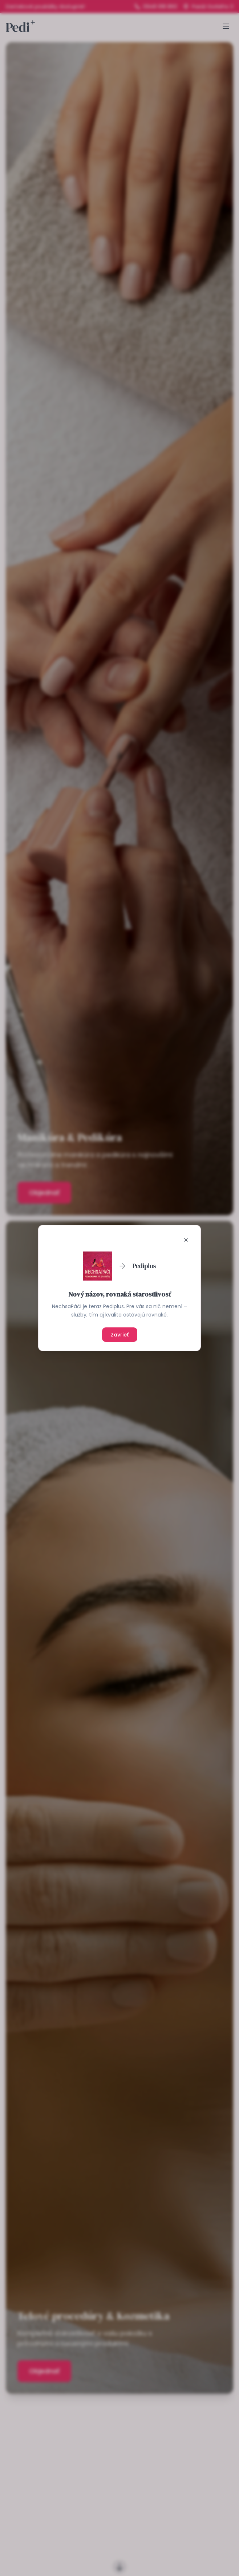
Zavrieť (120, 1334)
